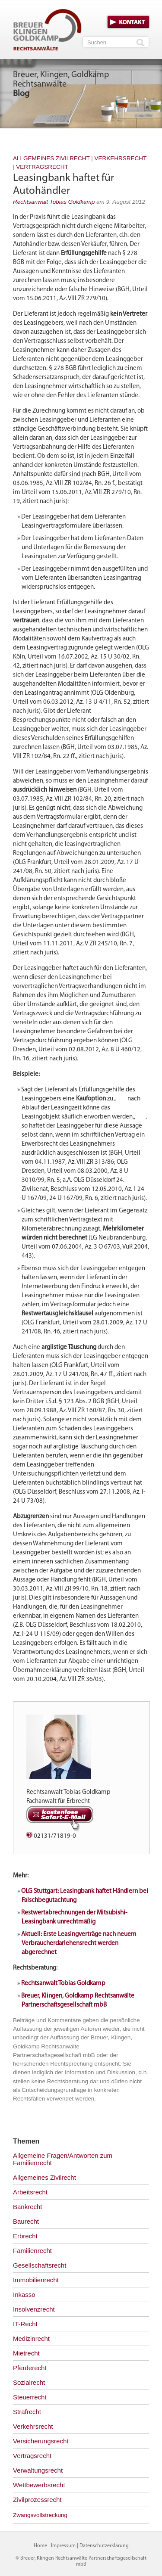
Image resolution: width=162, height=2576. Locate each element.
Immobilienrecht (36, 2280)
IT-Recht (25, 2323)
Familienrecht (32, 2250)
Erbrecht (25, 2236)
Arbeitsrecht (30, 2192)
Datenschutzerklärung (104, 2545)
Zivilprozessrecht (37, 2499)
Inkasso (24, 2294)
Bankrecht (27, 2206)
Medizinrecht (31, 2338)
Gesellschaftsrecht (39, 2265)
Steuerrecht (30, 2397)
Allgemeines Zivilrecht (51, 158)
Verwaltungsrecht (38, 2470)
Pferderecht (30, 2367)
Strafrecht (27, 2411)
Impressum (63, 2545)
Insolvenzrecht (34, 2309)
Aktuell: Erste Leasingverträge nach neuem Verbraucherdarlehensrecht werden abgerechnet (79, 1943)
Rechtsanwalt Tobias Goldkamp (54, 202)
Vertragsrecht (42, 167)
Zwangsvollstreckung (40, 2515)
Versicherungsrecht (40, 2441)
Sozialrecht (29, 2382)
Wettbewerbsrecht (39, 2485)
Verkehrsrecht (121, 158)
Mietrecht (26, 2353)
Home (40, 2545)
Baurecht (26, 2221)
